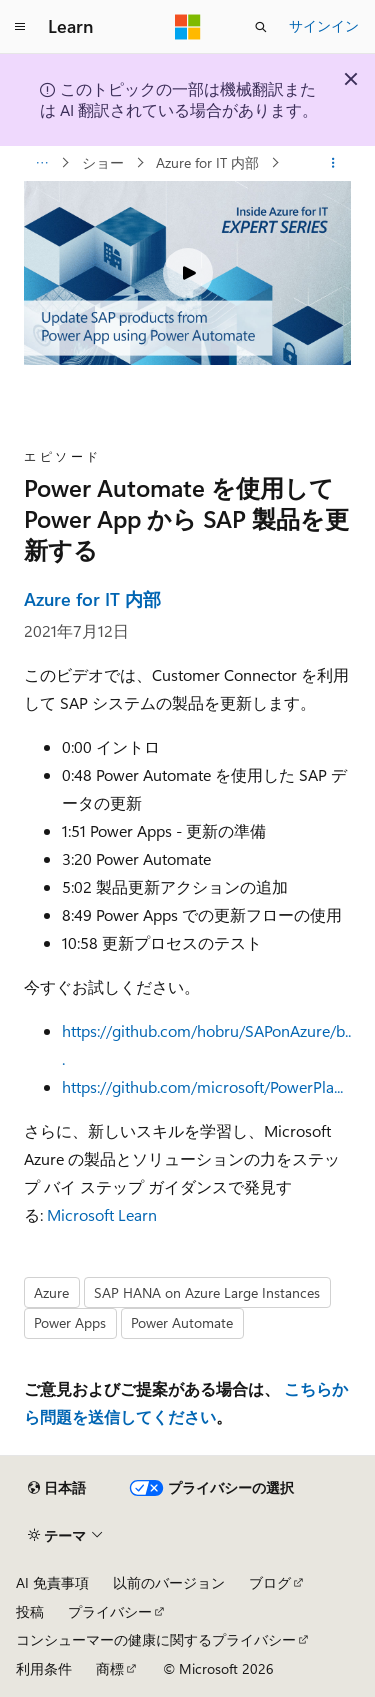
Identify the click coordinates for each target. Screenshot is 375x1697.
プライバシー (110, 1611)
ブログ (270, 1582)
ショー (105, 162)
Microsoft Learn (102, 1214)
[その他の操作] (333, 163)
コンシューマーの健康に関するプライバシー (156, 1639)
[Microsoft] (188, 27)
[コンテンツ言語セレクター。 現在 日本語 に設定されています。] (57, 1488)
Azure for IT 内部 (209, 162)
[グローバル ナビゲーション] (20, 27)
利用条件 (44, 1668)
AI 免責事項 (52, 1582)
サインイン (324, 25)
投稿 (30, 1611)
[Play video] (188, 273)
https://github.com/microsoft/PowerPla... (202, 1086)
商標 (110, 1668)
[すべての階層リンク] (41, 163)
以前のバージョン (169, 1582)
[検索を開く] (261, 27)
